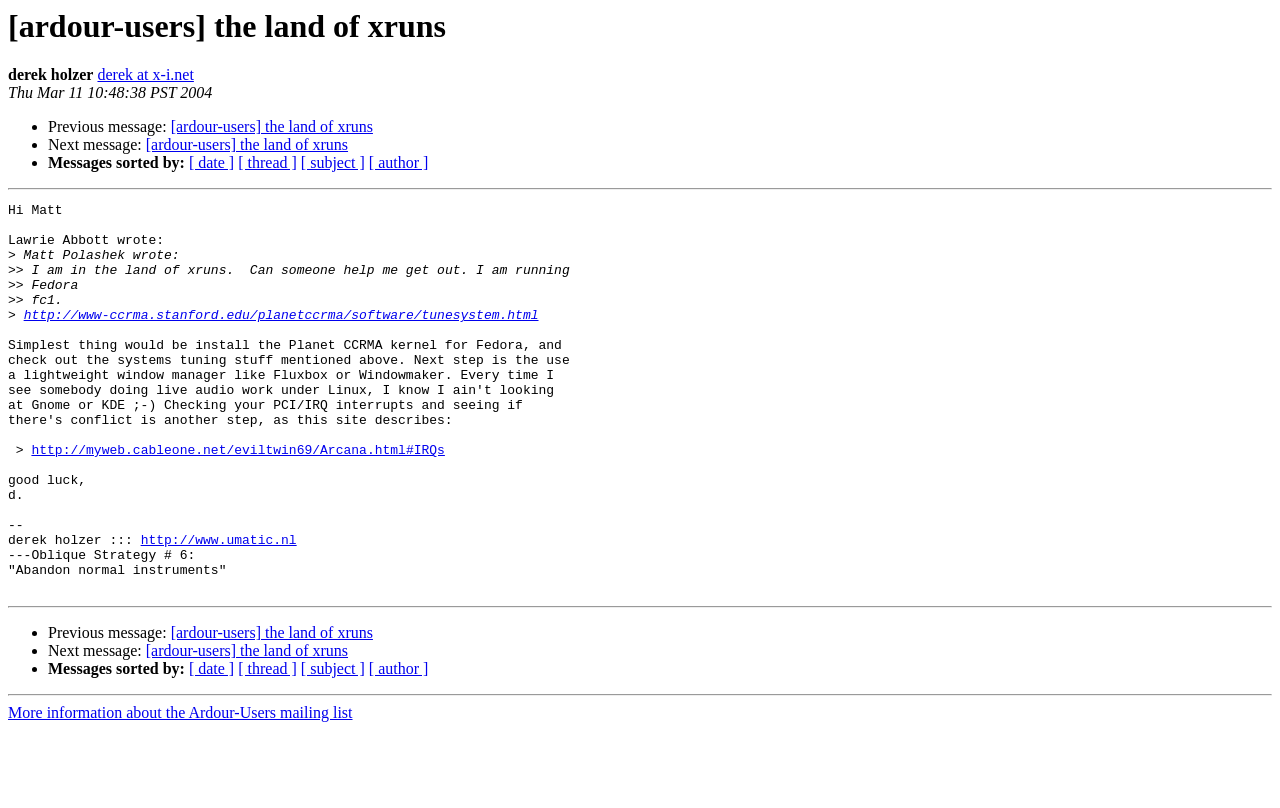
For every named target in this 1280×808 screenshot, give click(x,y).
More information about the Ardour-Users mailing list (180, 790)
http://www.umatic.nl (219, 608)
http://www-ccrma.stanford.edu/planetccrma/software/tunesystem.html (281, 338)
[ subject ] (333, 162)
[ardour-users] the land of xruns (272, 126)
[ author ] (399, 162)
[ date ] (211, 162)
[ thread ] (267, 162)
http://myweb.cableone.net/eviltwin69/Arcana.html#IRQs (237, 500)
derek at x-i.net (145, 74)
